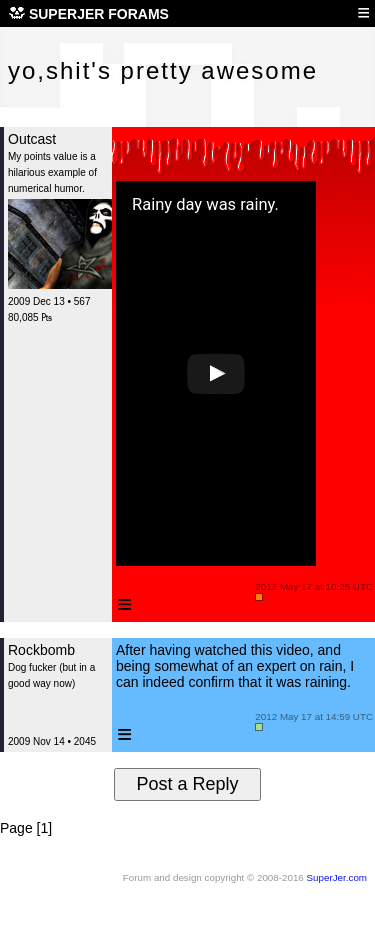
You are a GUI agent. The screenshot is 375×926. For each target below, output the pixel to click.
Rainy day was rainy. (205, 205)
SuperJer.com (337, 877)
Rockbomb (41, 650)
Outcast (32, 139)
